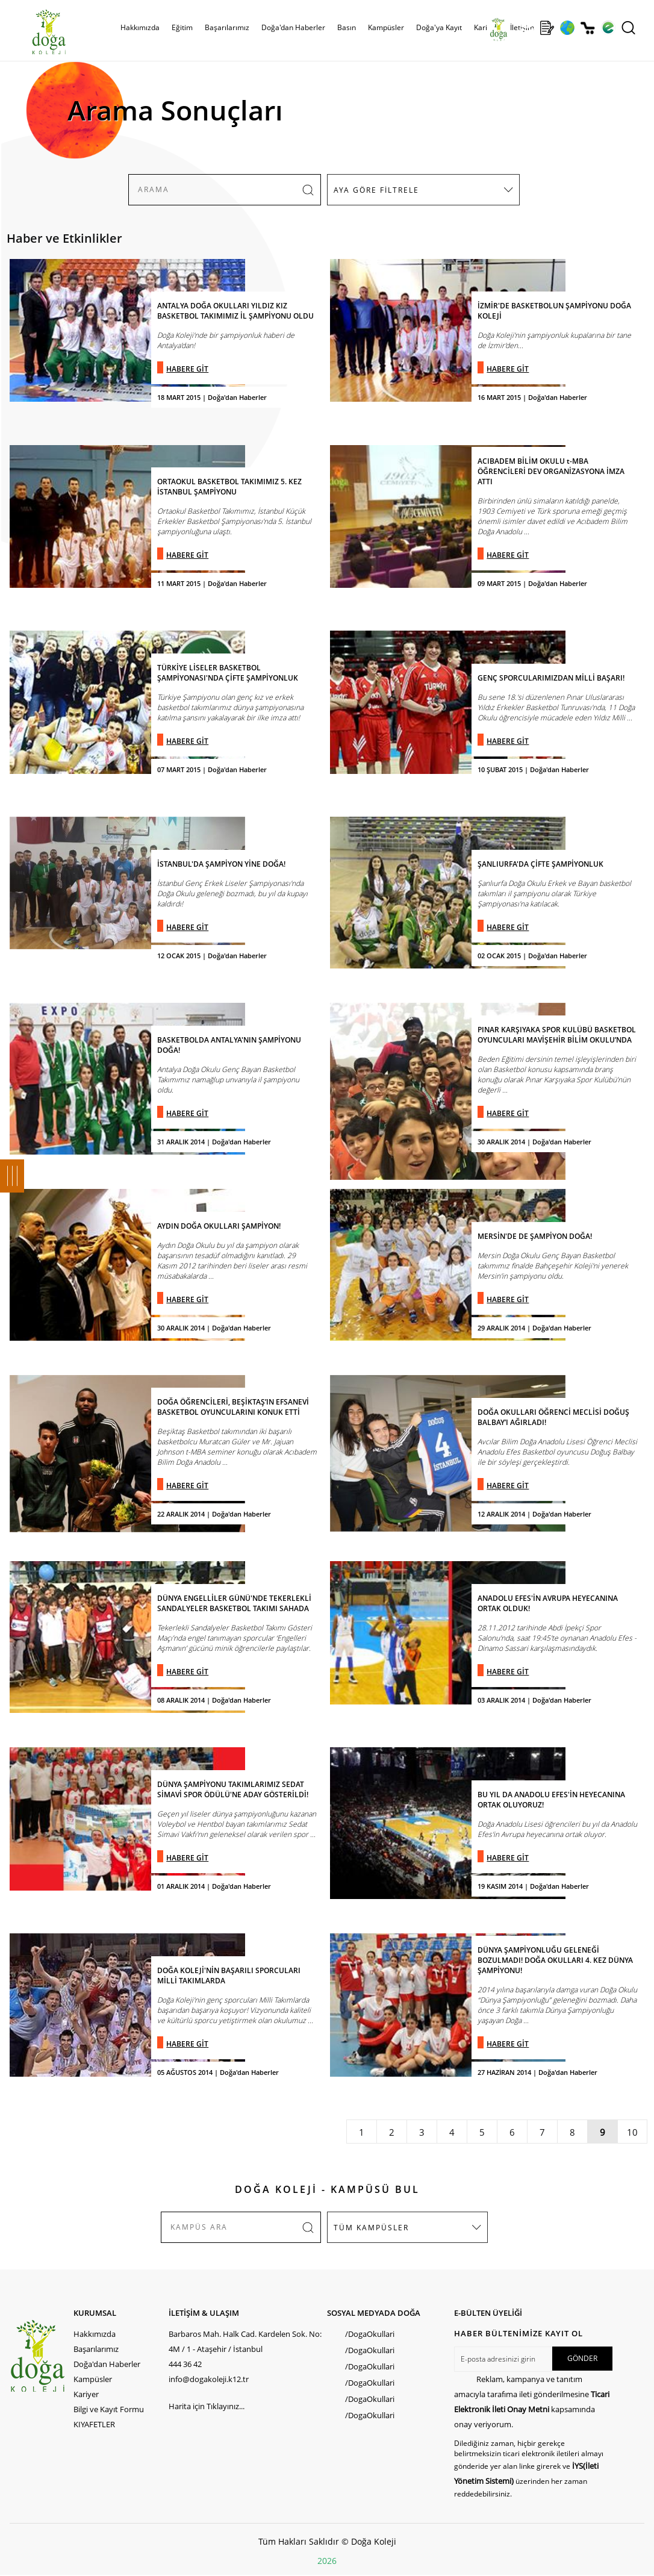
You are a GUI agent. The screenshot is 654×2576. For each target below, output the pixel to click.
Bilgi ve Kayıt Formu (108, 2409)
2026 (327, 2560)
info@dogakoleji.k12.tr (209, 2379)
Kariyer (486, 27)
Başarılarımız (227, 27)
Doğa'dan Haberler (293, 27)
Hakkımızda (140, 27)
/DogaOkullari (369, 2333)
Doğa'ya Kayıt (439, 27)
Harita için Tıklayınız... (206, 2406)
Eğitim (182, 27)
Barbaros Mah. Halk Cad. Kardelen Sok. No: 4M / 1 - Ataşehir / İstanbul (245, 2341)
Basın (346, 27)
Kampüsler (386, 27)
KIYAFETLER (94, 2424)
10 (632, 2132)
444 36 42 (185, 2364)
